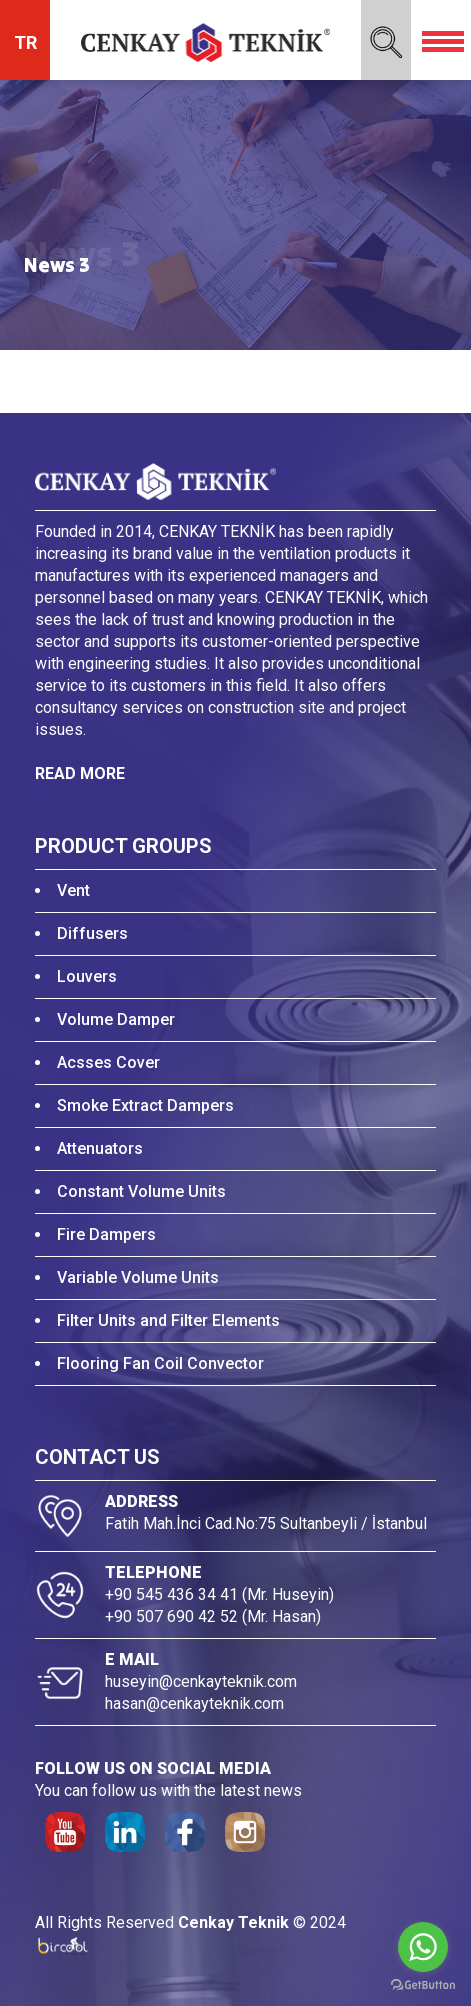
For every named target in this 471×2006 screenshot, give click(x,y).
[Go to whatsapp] (423, 1947)
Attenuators (100, 1148)
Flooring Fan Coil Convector (160, 1363)
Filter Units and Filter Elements (168, 1320)
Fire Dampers (106, 1234)
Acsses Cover (108, 1062)
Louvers (87, 976)
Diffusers (92, 933)
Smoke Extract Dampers (145, 1105)
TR (25, 42)
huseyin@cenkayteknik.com (201, 1681)
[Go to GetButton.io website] (423, 1985)
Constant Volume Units (141, 1191)
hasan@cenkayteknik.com (194, 1703)
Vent (73, 890)
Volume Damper (116, 1019)
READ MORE (80, 773)
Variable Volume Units (138, 1277)
